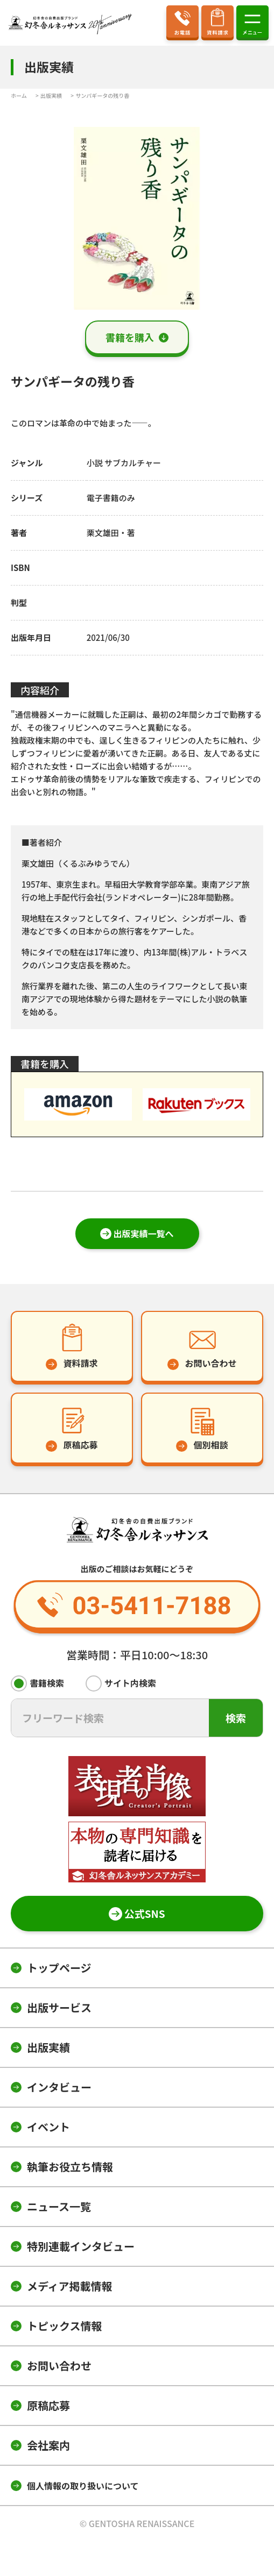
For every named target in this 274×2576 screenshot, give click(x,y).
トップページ (59, 1967)
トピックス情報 (64, 2326)
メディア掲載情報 (70, 2286)
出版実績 (48, 2047)
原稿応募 (48, 2405)
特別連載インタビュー (81, 2246)
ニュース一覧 (59, 2206)
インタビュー (59, 2087)
